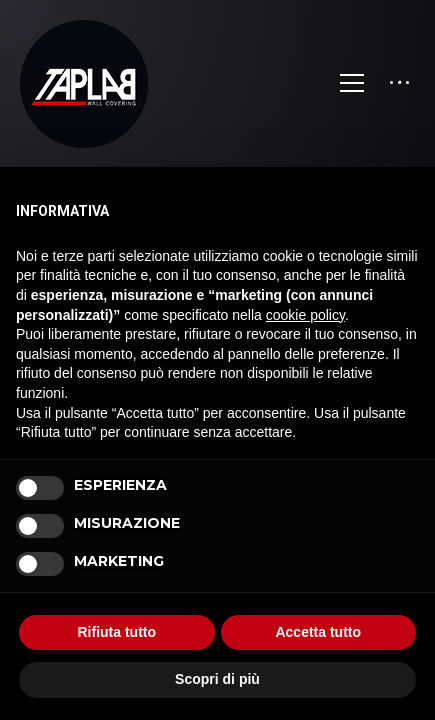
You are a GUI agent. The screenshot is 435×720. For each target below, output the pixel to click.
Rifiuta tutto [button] (116, 632)
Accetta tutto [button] (318, 632)
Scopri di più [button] (217, 679)
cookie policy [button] (305, 315)
